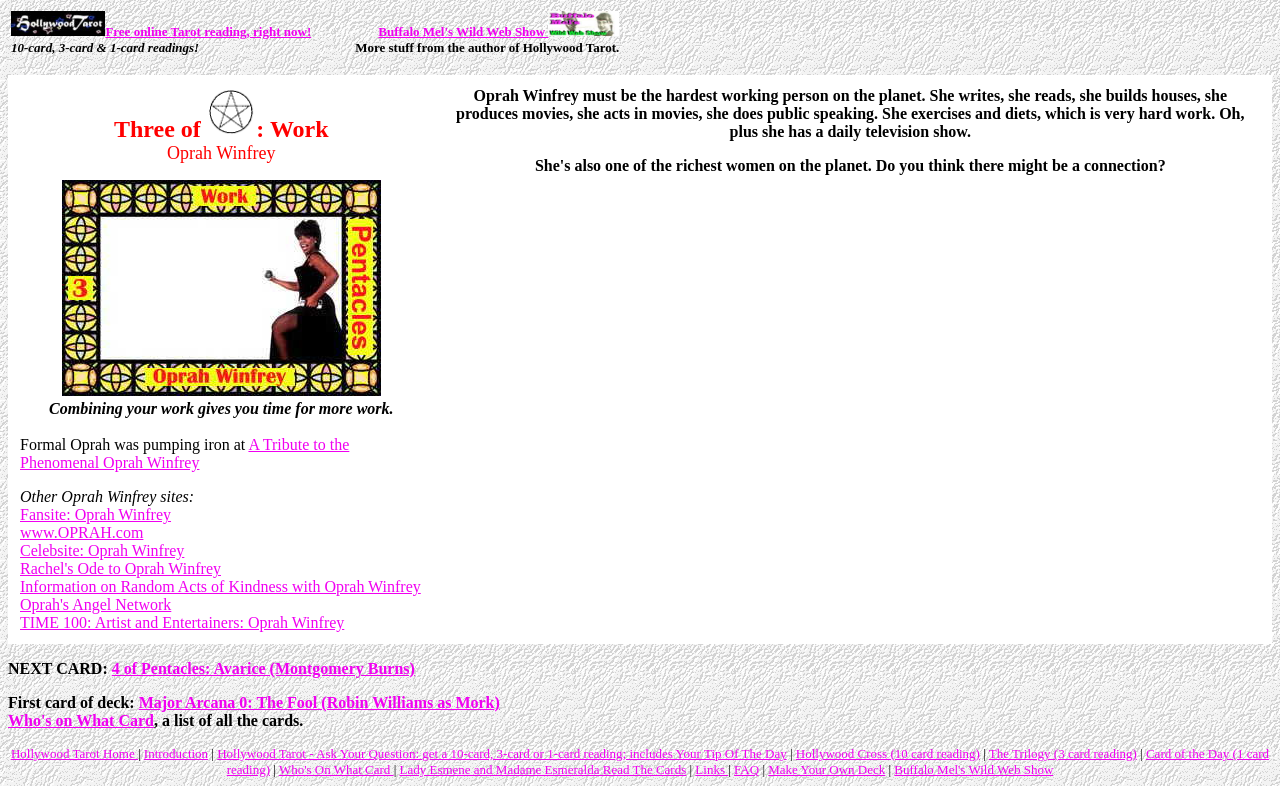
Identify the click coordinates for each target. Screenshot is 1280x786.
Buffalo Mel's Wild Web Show (498, 31)
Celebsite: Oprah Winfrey (102, 550)
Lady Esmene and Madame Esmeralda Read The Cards (542, 769)
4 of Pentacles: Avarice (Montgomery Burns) (263, 668)
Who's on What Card (81, 720)
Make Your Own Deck (826, 769)
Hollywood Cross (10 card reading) (888, 753)
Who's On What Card (336, 769)
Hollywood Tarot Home (74, 753)
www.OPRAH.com (81, 532)
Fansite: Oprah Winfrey (95, 514)
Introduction (176, 753)
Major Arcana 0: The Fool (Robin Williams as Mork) (319, 702)
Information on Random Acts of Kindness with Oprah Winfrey (220, 586)
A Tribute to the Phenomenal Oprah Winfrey (184, 453)
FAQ (746, 769)
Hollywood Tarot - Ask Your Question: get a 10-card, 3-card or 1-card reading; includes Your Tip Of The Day (501, 753)
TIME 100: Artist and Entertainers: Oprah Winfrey (182, 622)
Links (711, 769)
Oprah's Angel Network (95, 604)
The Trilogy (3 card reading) (1063, 753)
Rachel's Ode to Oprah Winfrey (120, 568)
